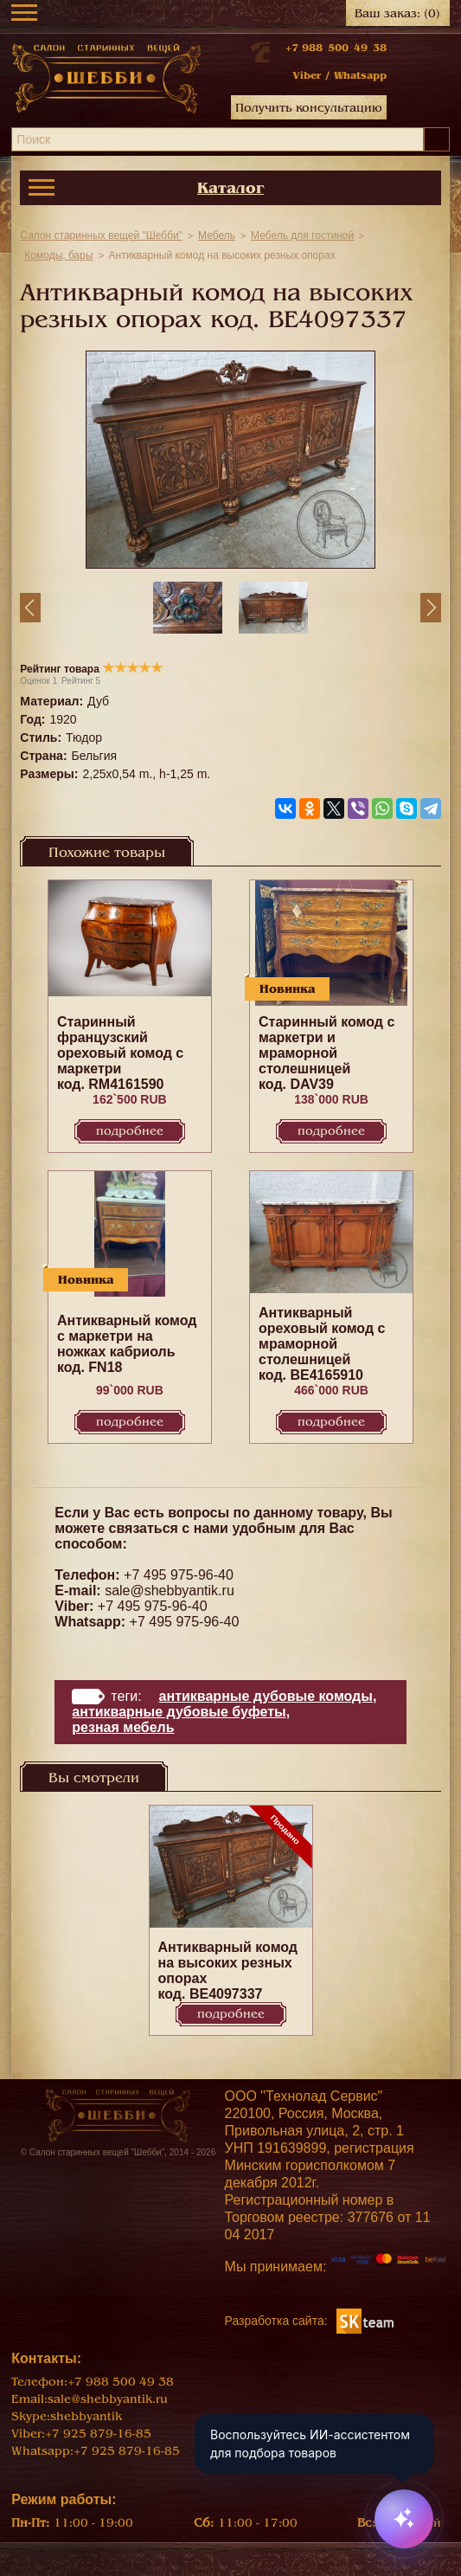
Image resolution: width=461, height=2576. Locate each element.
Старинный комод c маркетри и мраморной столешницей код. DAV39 (326, 1053)
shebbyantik (86, 2416)
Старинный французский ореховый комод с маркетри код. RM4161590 (120, 1053)
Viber (306, 75)
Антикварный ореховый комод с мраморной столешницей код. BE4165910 (322, 1343)
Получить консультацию (308, 107)
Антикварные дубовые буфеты (178, 1711)
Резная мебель (123, 1727)
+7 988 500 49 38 (336, 48)
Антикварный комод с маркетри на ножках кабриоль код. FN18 (127, 1344)
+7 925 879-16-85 (98, 2433)
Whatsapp (360, 75)
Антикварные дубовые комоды (266, 1696)
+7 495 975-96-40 (179, 1575)
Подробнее (129, 1130)
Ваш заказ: (397, 13)
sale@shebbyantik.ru (169, 1590)
